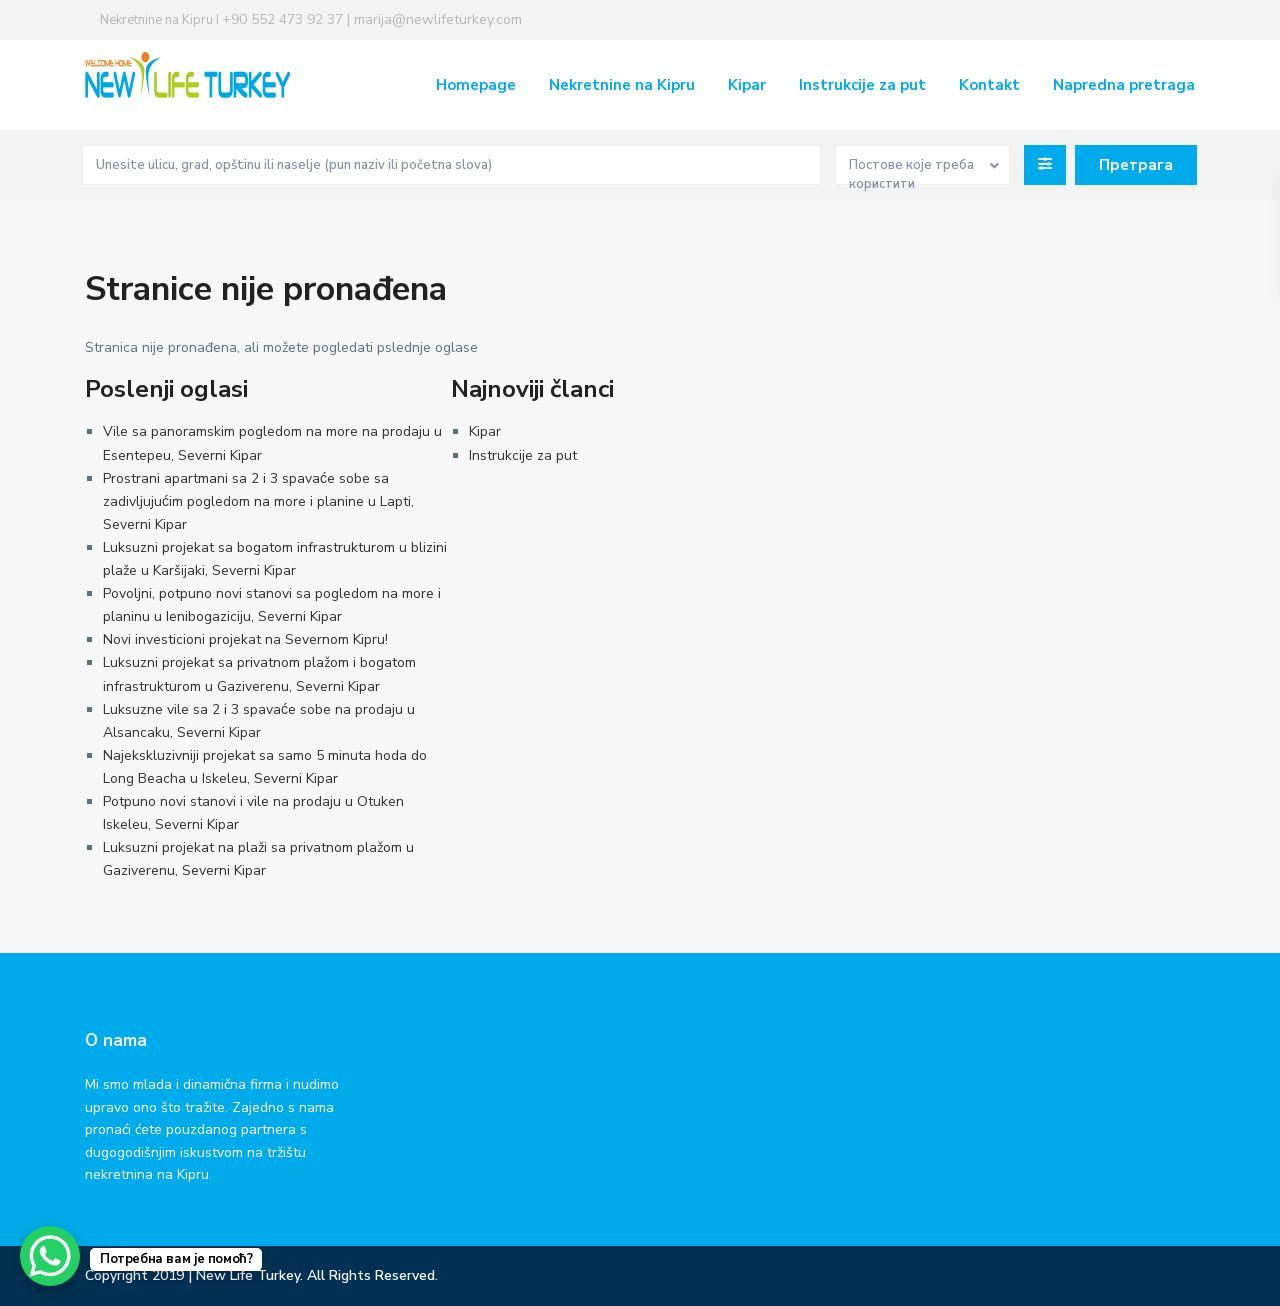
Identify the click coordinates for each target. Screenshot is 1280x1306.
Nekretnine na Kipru (622, 85)
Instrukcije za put (862, 85)
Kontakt (989, 85)
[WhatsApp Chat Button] (50, 1256)
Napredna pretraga (1124, 85)
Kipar (747, 85)
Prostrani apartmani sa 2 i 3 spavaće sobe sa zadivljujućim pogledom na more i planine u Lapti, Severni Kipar (258, 501)
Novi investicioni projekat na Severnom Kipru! (245, 639)
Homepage (476, 85)
